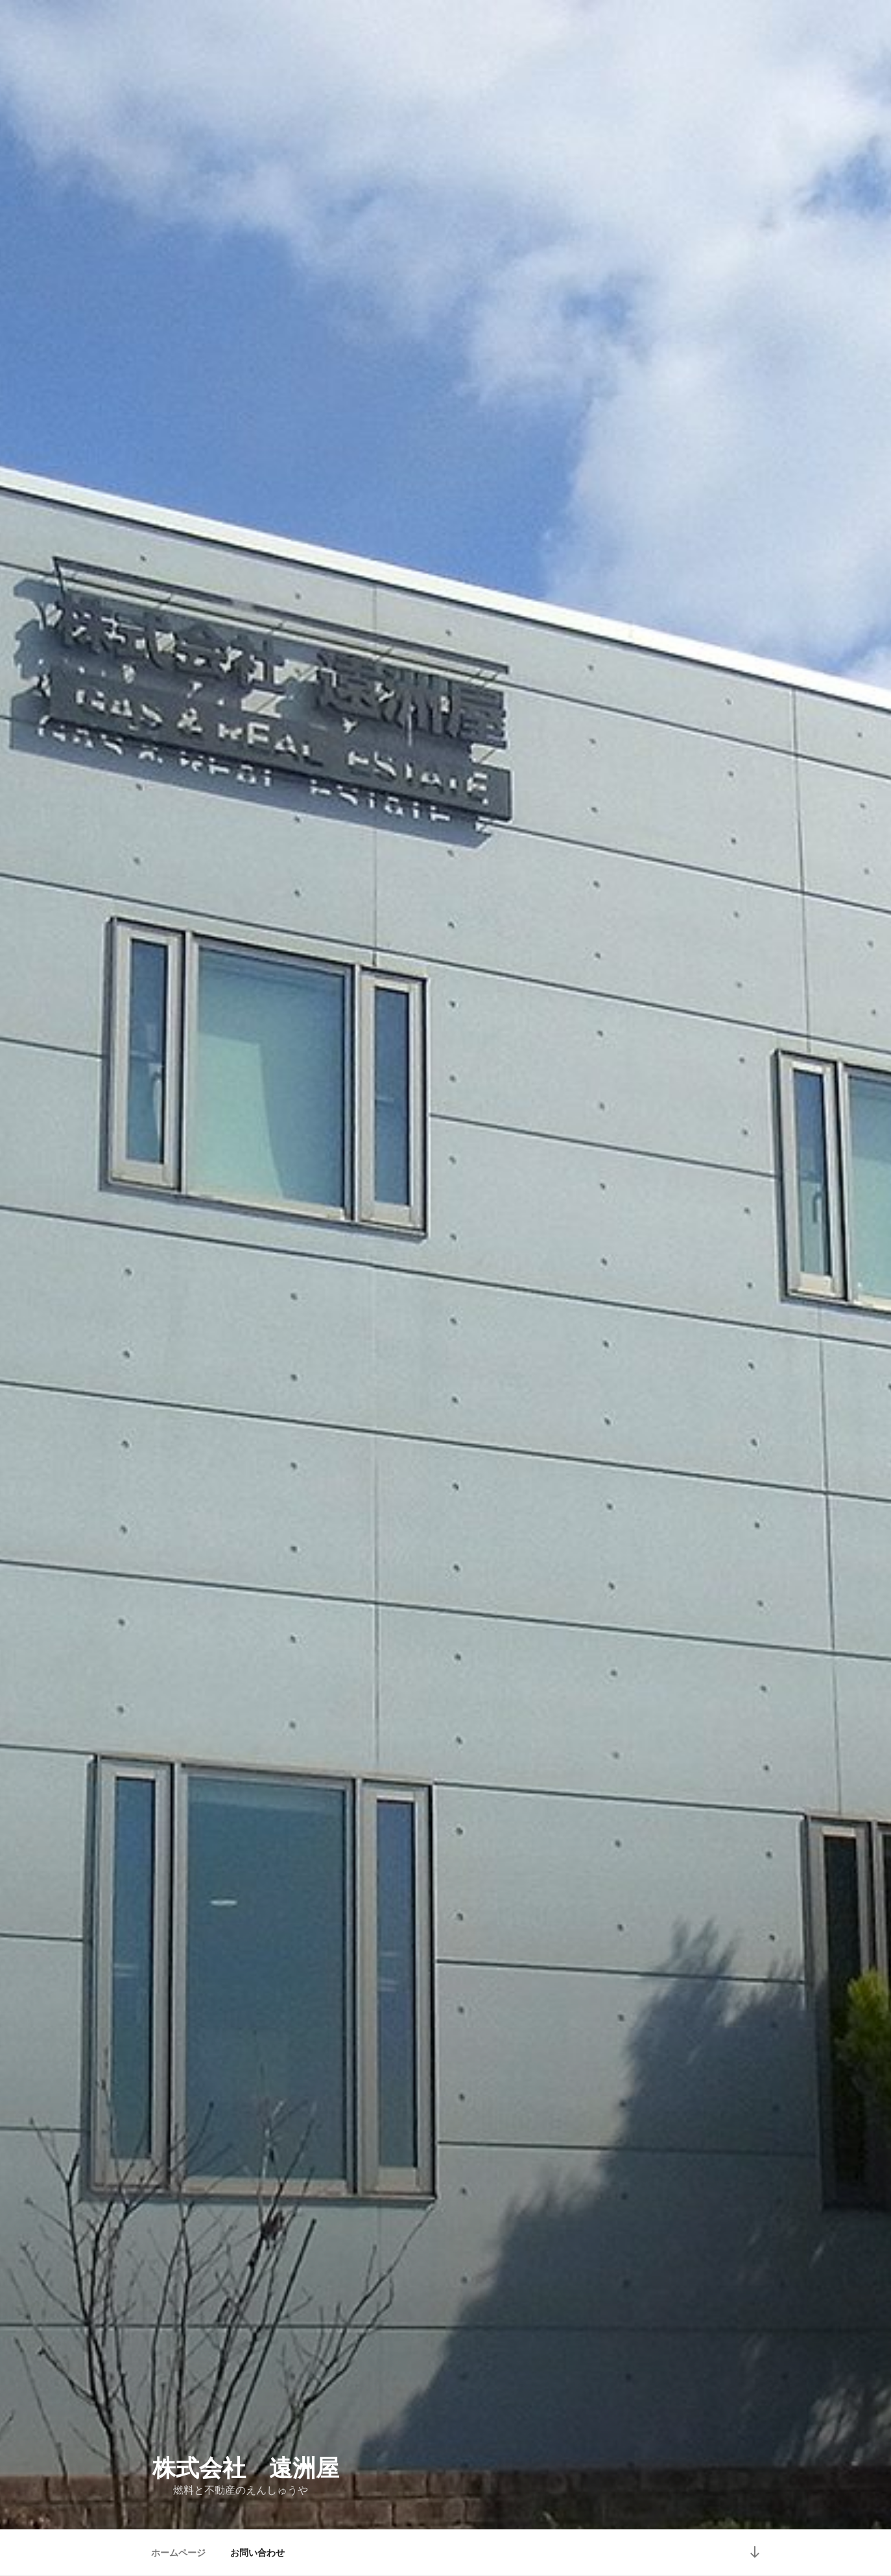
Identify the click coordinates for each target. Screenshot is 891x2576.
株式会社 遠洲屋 (245, 2468)
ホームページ (178, 2552)
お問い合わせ (257, 2552)
